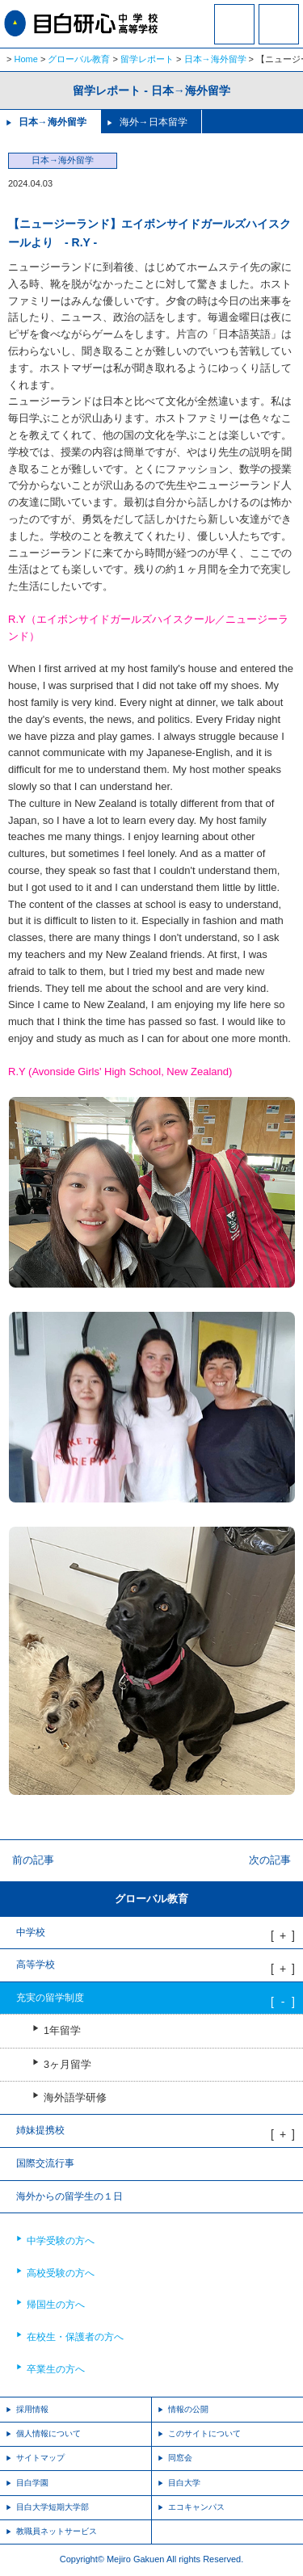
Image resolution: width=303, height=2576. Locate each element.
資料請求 (234, 35)
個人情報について (48, 2433)
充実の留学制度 (50, 1997)
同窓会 (180, 2457)
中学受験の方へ (61, 2240)
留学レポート (147, 59)
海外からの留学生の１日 (69, 2196)
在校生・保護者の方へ (75, 2337)
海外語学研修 (75, 2097)
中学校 (30, 1932)
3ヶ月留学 (67, 2064)
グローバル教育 (79, 59)
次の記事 (270, 1860)
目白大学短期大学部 (52, 2506)
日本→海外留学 (215, 59)
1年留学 (62, 2030)
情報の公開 (188, 2409)
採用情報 (32, 2409)
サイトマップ (40, 2457)
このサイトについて (204, 2433)
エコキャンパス (196, 2506)
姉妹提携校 (40, 2130)
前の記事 (33, 1860)
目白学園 (32, 2482)
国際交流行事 (45, 2163)
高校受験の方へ (61, 2273)
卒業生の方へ (56, 2369)
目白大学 (184, 2482)
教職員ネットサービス (56, 2531)
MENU (279, 24)
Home (26, 59)
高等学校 (35, 1964)
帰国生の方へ (56, 2304)
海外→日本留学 (153, 122)
